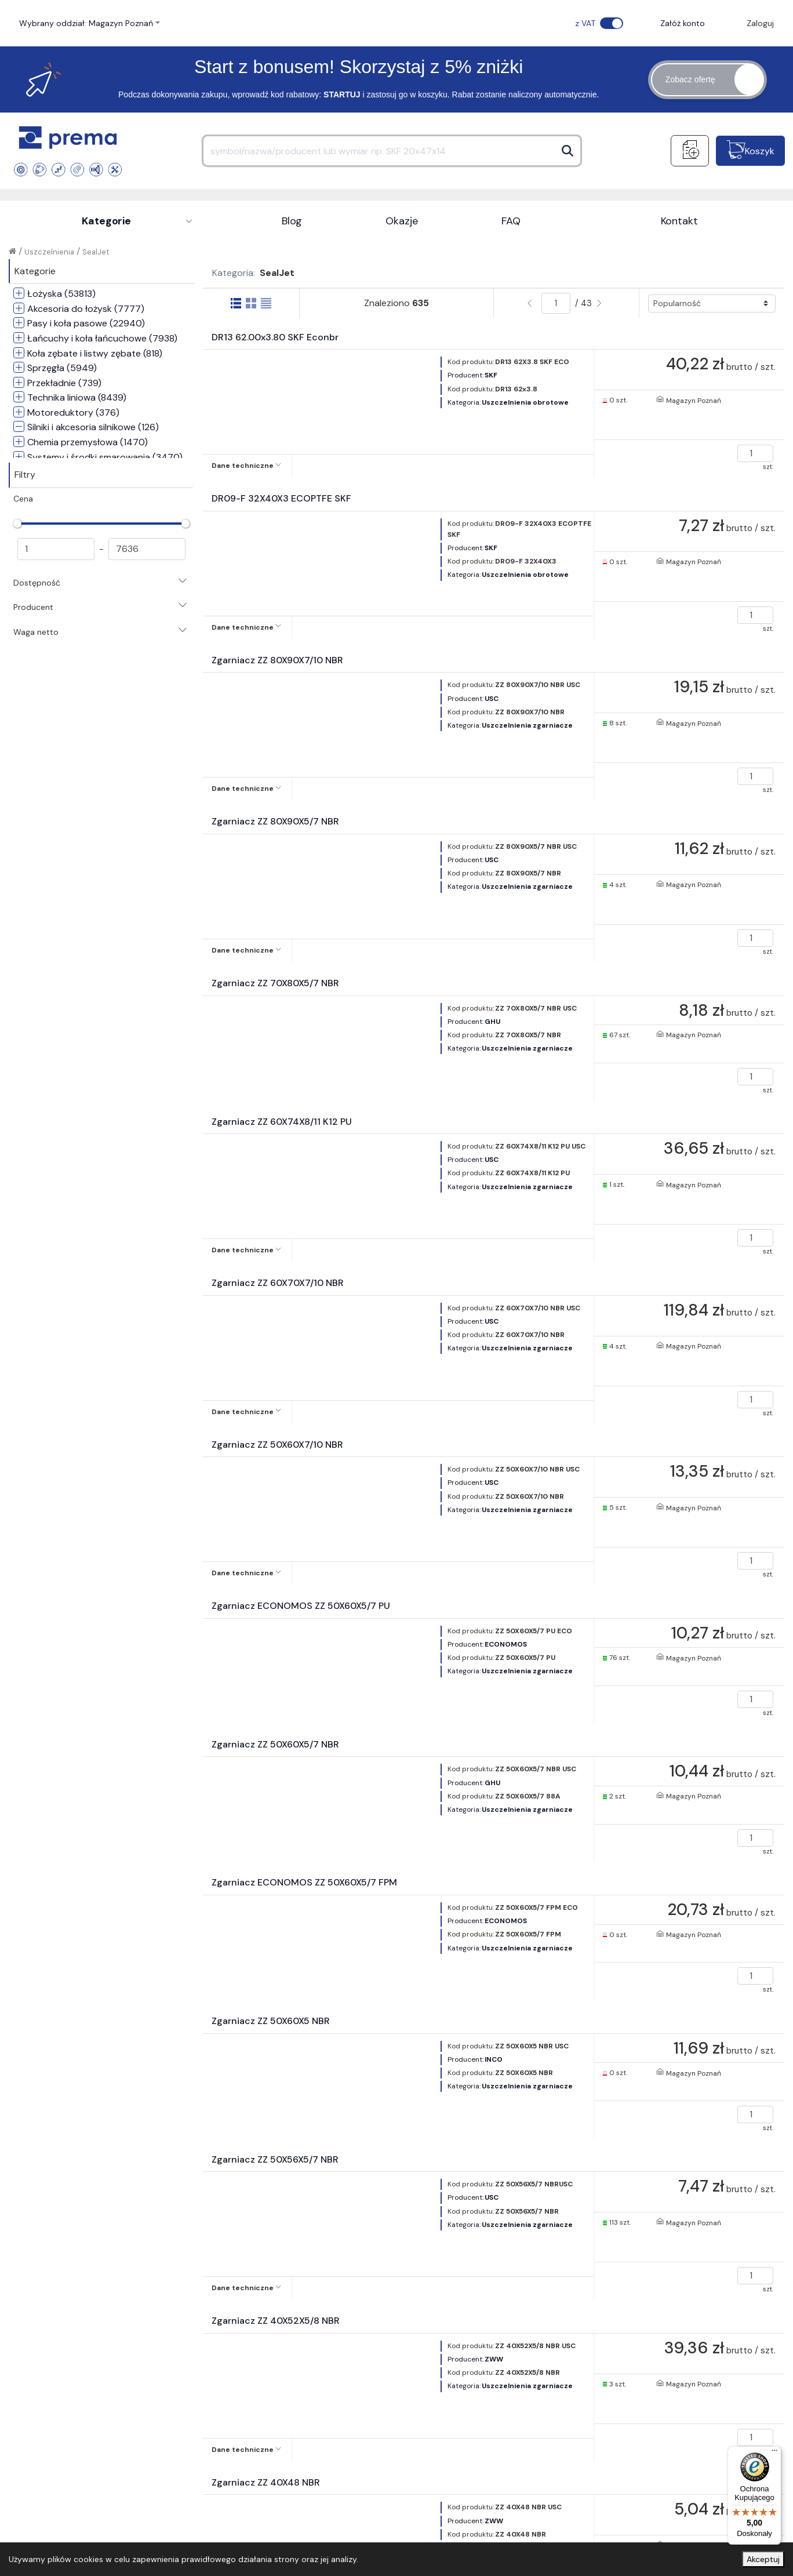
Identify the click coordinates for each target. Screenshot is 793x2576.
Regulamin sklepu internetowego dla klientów (296, 2369)
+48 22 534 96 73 (385, 2283)
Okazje (401, 221)
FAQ (511, 221)
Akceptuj (763, 2559)
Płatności (438, 2364)
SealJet (95, 252)
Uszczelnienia (49, 252)
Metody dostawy (454, 2382)
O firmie (48, 2364)
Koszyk (759, 151)
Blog (292, 221)
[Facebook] (758, 2283)
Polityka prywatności (267, 2393)
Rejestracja (248, 2411)
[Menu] (774, 2453)
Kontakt (679, 221)
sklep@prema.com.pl (517, 2281)
